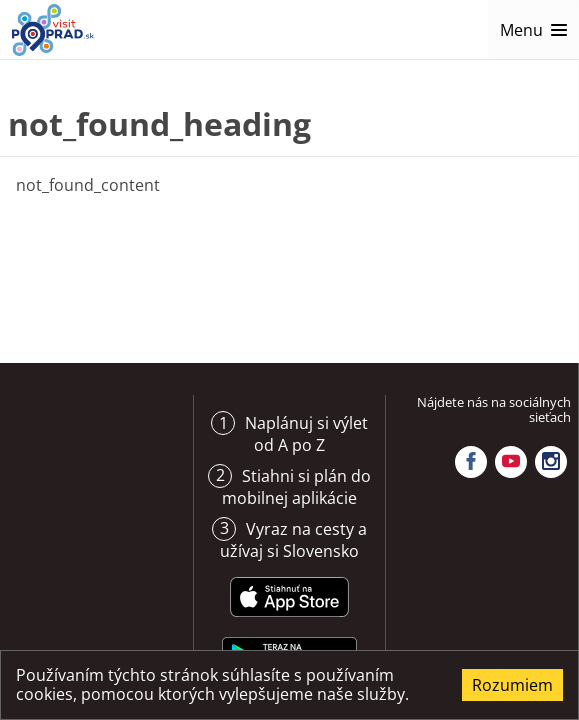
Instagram (551, 462)
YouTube (511, 462)
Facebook (471, 462)
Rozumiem (512, 685)
